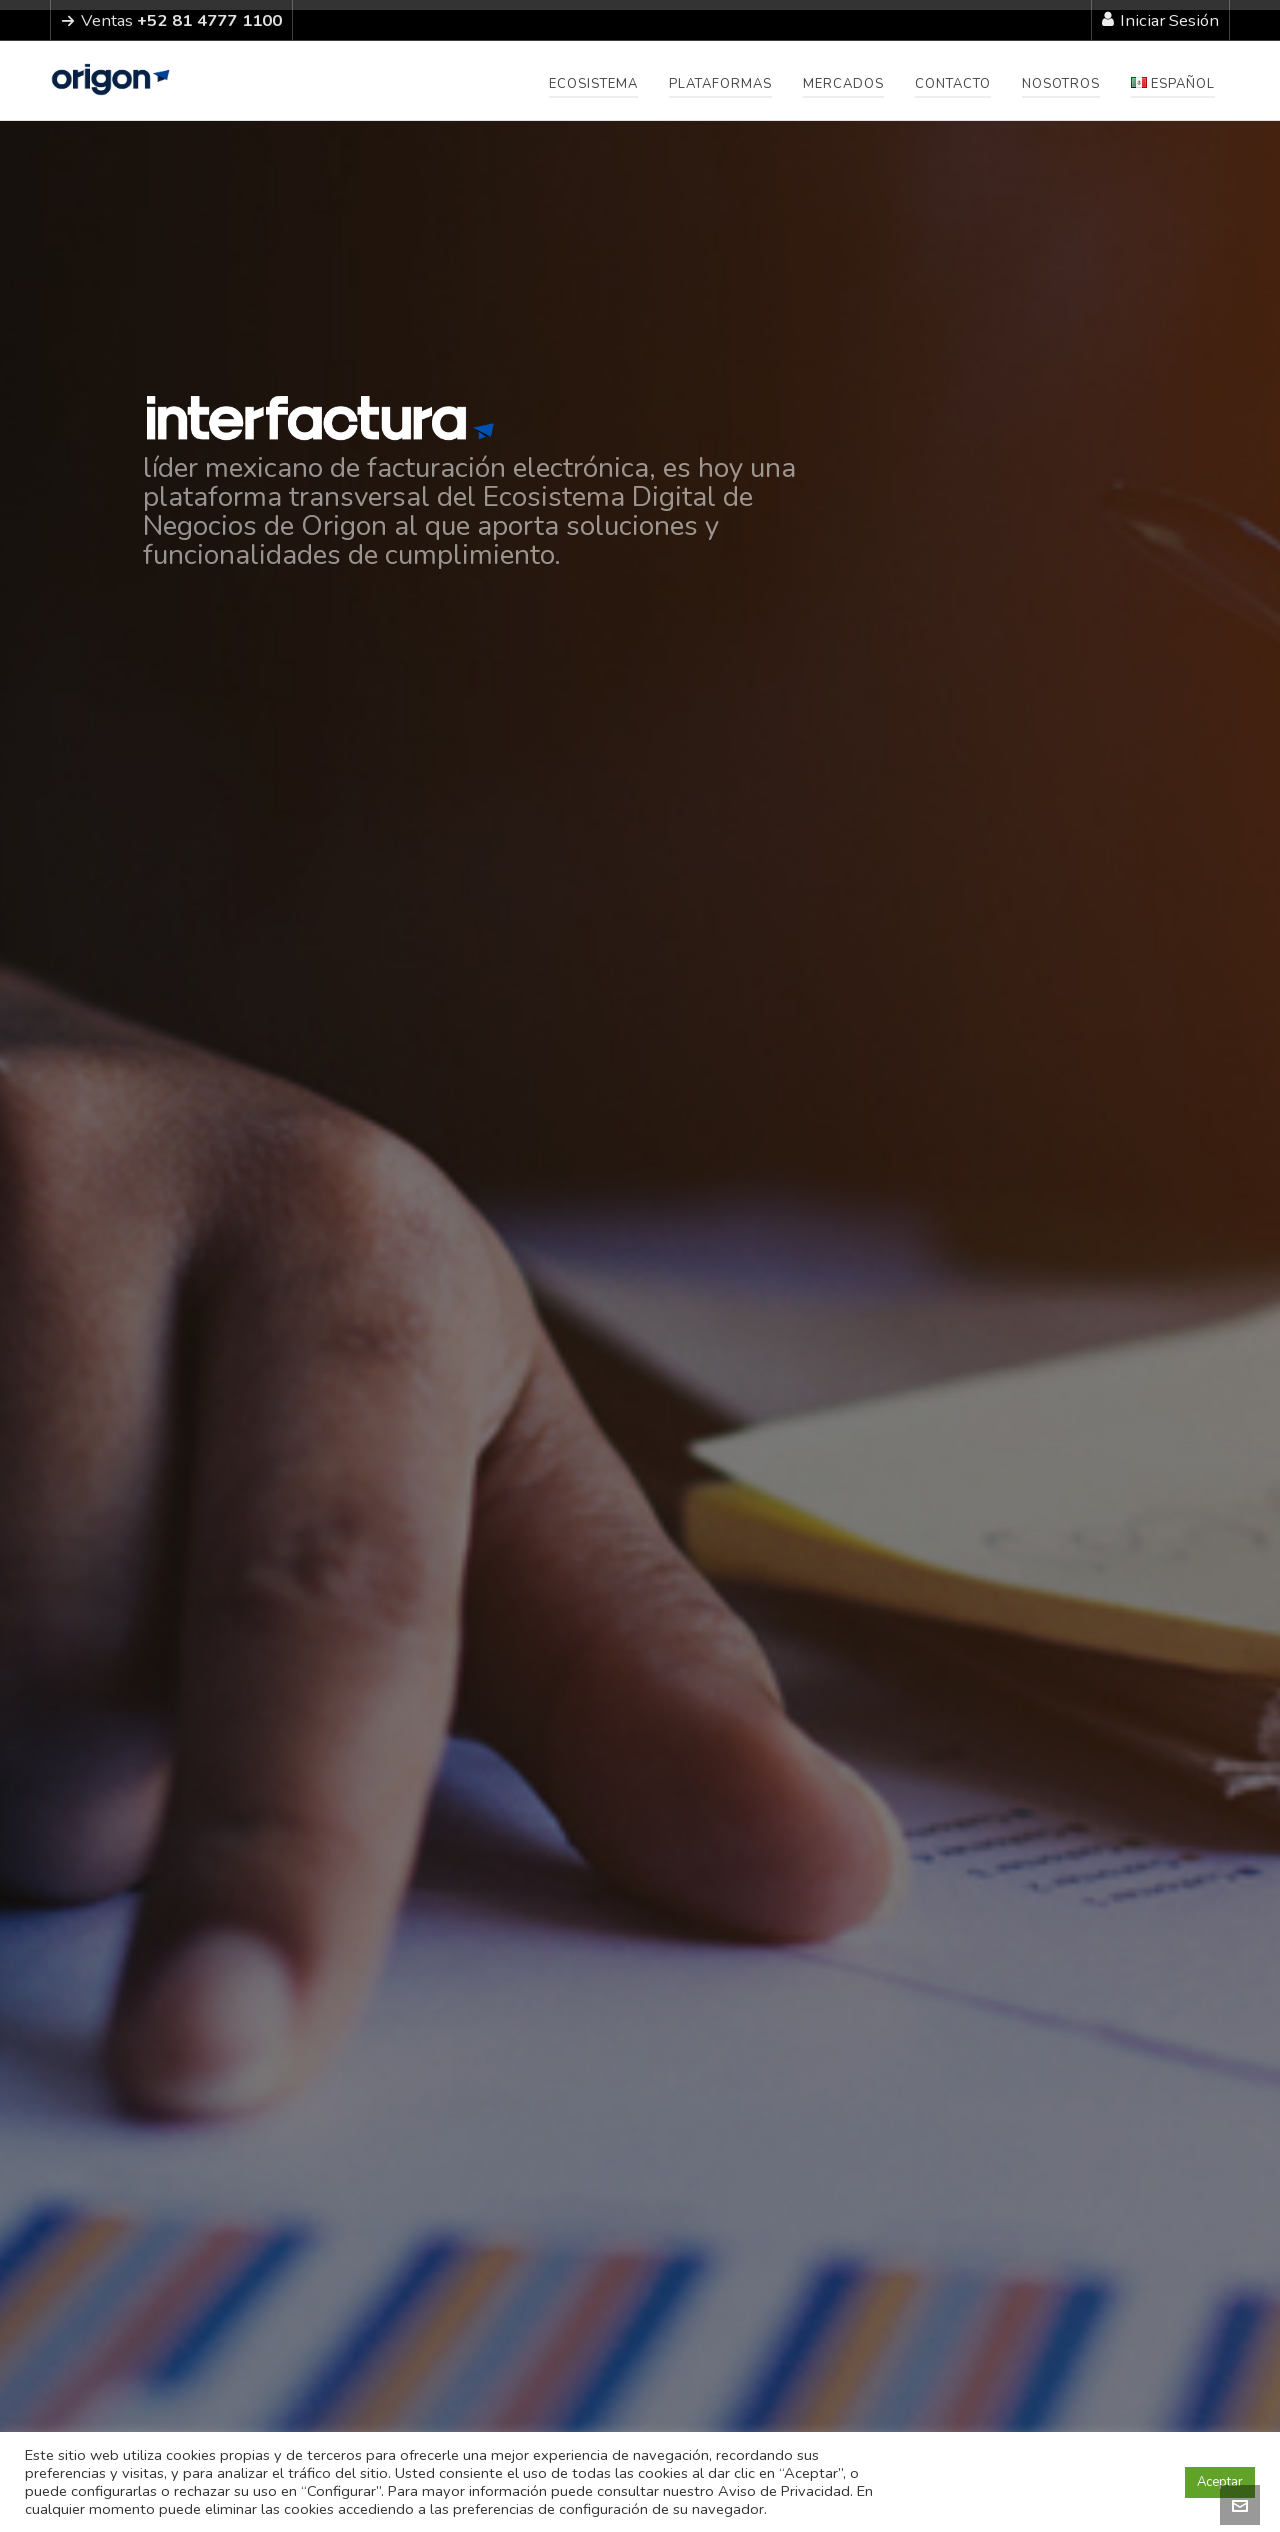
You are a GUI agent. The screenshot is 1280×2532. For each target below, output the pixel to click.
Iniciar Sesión (1160, 20)
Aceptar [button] (1220, 2482)
